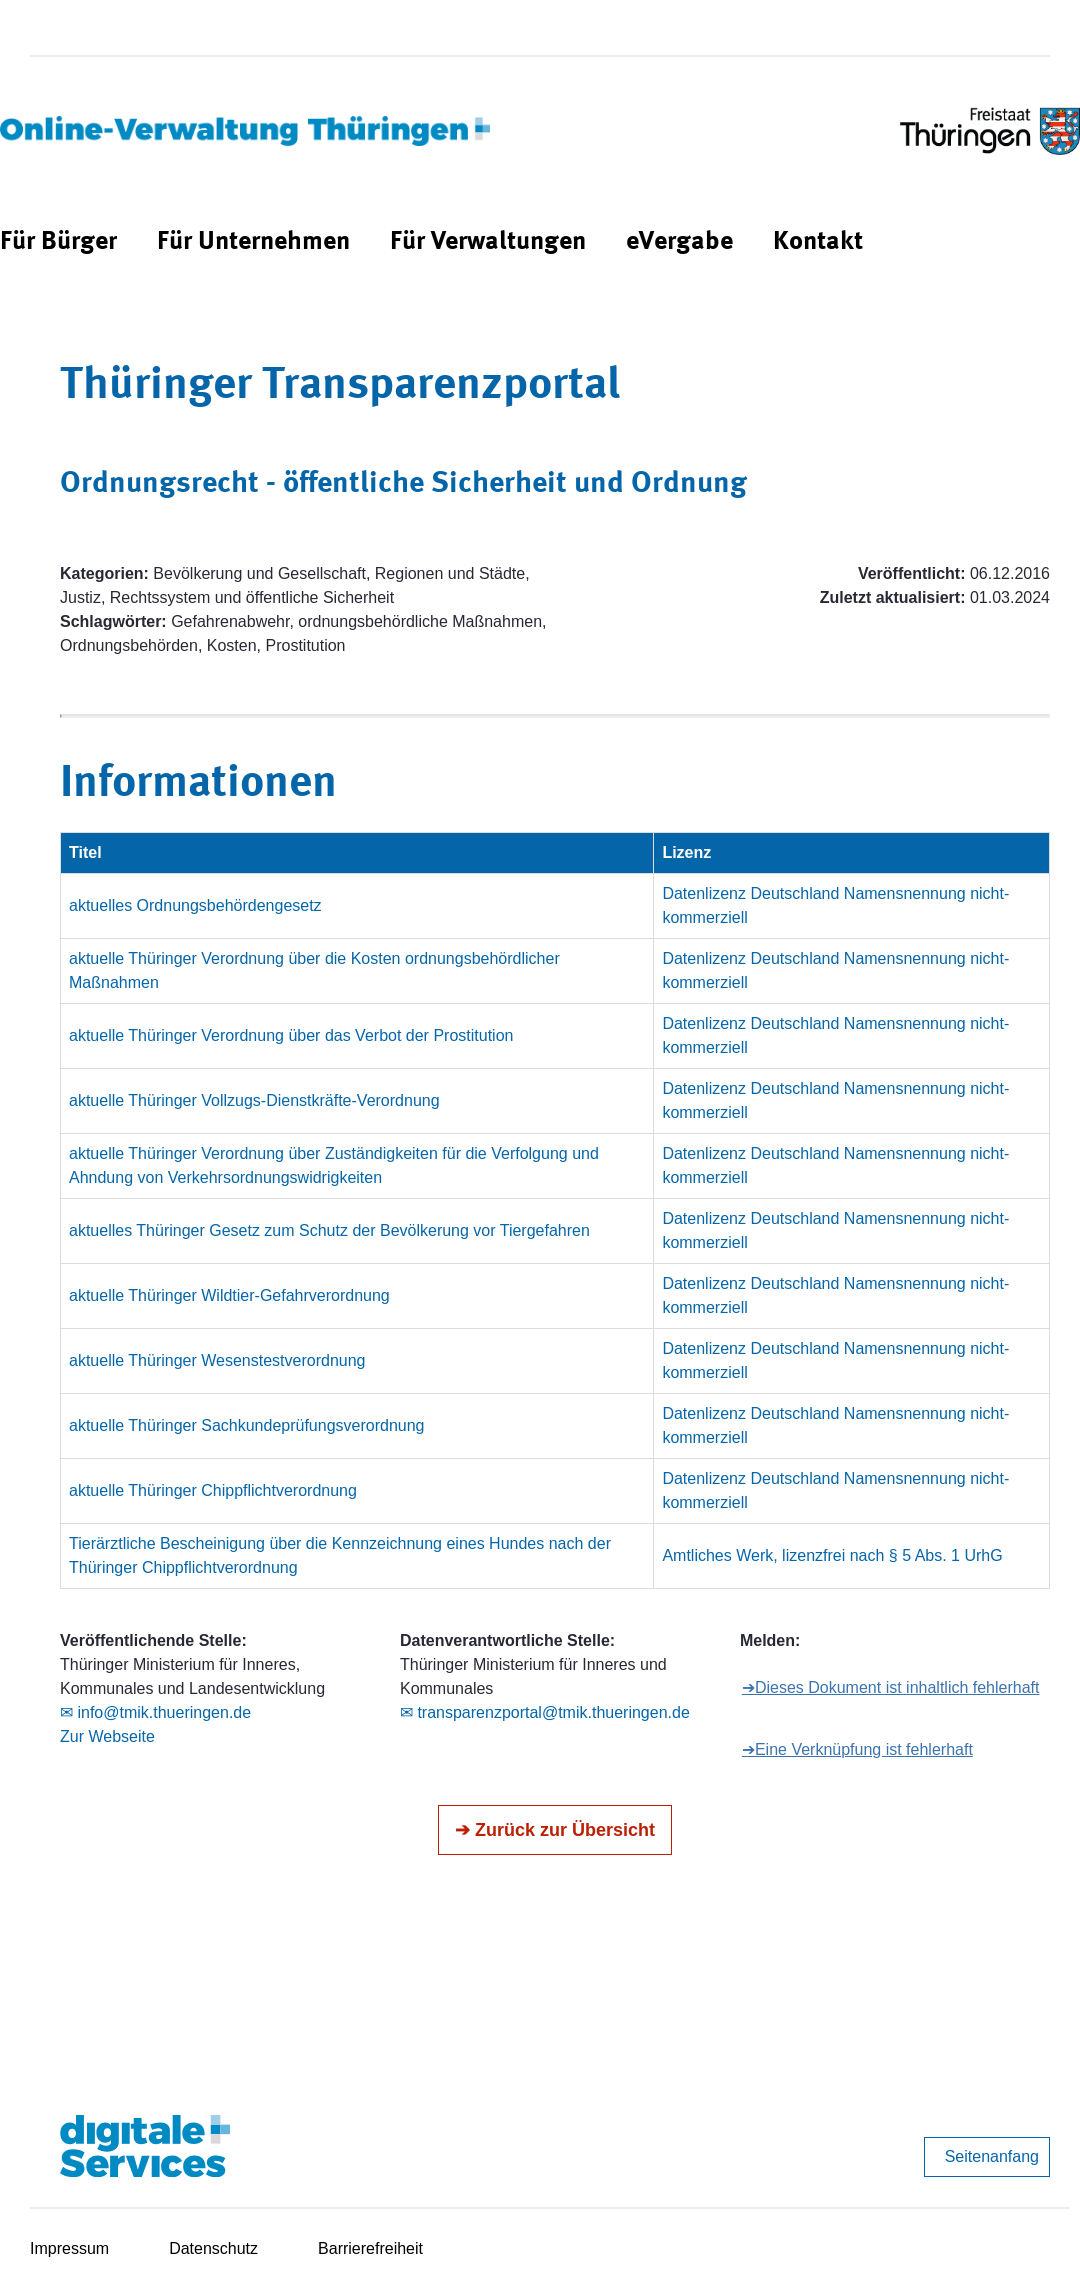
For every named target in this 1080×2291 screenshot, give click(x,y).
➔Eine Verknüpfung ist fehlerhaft (857, 1749)
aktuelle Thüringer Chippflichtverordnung (213, 1490)
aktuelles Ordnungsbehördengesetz (195, 905)
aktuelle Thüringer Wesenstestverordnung (217, 1360)
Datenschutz (213, 2248)
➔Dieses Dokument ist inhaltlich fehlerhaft (891, 1687)
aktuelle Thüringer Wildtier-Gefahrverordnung (229, 1295)
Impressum (69, 2248)
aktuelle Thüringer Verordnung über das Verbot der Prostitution (291, 1035)
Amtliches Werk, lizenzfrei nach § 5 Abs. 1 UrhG (832, 1555)
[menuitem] (58, 242)
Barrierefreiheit (370, 2248)
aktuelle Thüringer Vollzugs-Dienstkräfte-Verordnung (254, 1100)
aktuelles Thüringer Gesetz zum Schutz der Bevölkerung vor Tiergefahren (329, 1230)
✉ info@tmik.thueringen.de (155, 1712)
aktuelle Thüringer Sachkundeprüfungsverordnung (247, 1425)
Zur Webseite (107, 1736)
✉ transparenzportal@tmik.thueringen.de (545, 1712)
